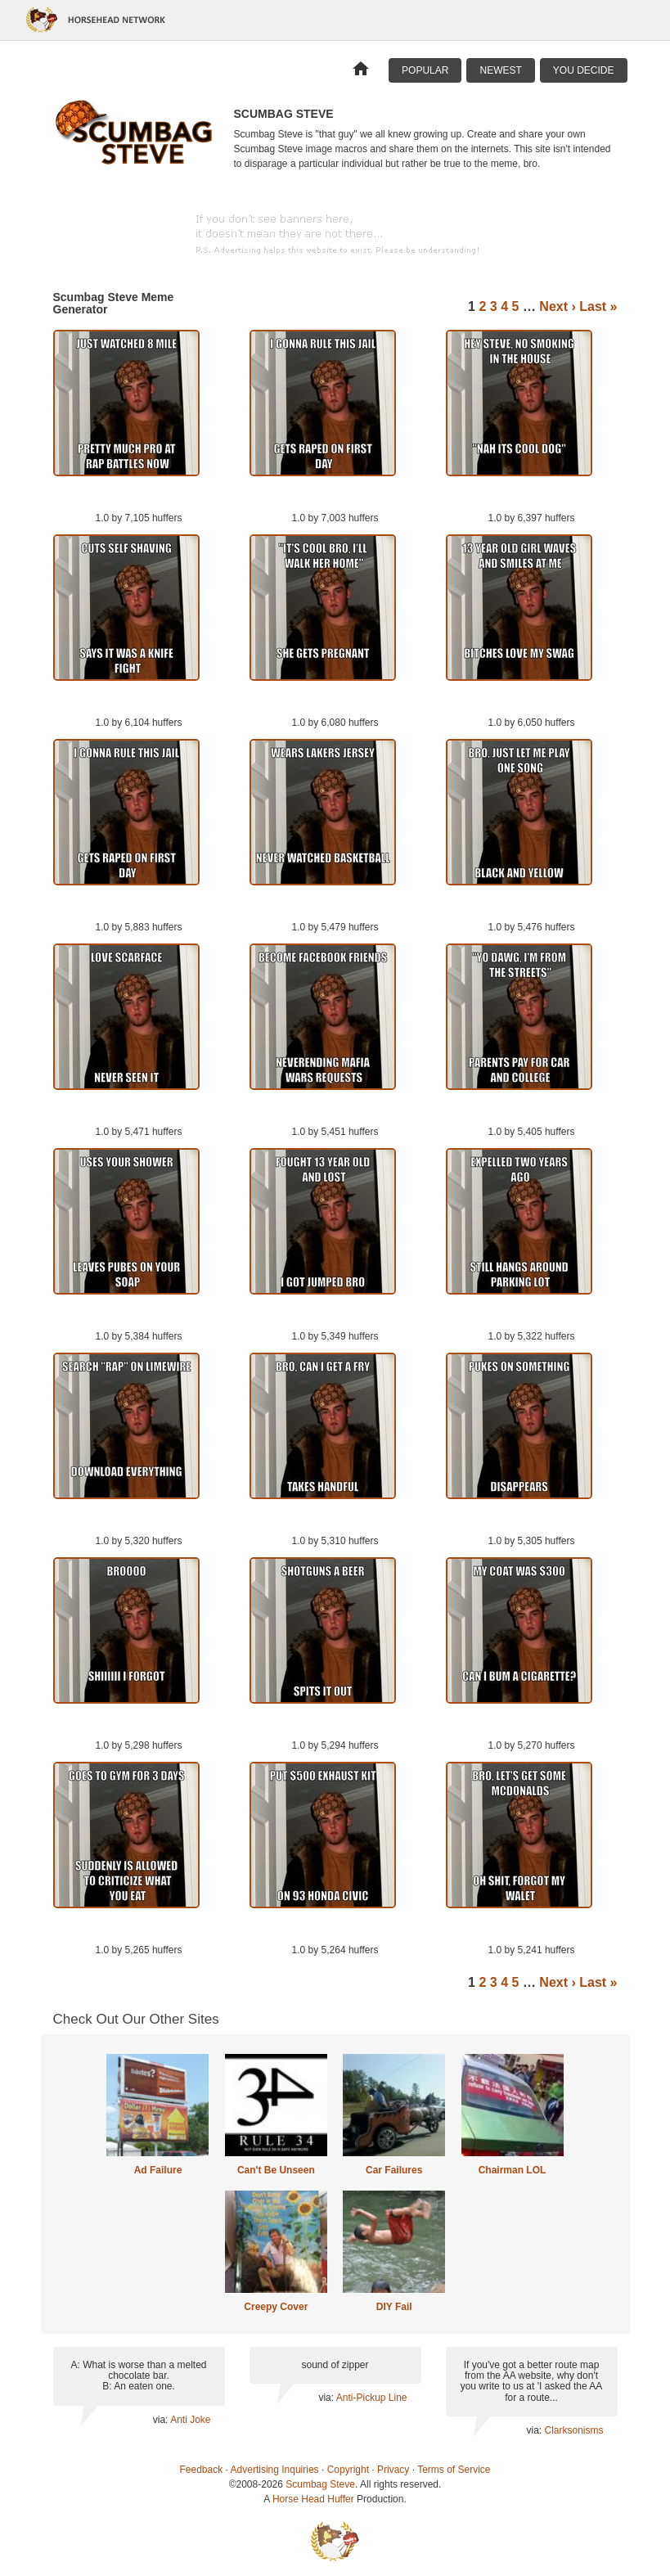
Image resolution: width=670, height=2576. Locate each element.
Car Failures (394, 2170)
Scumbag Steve (320, 2484)
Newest (500, 70)
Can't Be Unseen (276, 2170)
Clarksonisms (573, 2430)
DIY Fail (394, 2307)
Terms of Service (453, 2469)
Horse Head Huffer (313, 2499)
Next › (557, 306)
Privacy (393, 2469)
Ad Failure (158, 2170)
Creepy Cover (276, 2307)
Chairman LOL (512, 2170)
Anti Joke (190, 2419)
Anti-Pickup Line (371, 2397)
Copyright (348, 2469)
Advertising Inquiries (275, 2469)
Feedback (201, 2469)
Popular (425, 70)
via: (161, 2419)
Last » (598, 306)
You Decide (583, 70)
